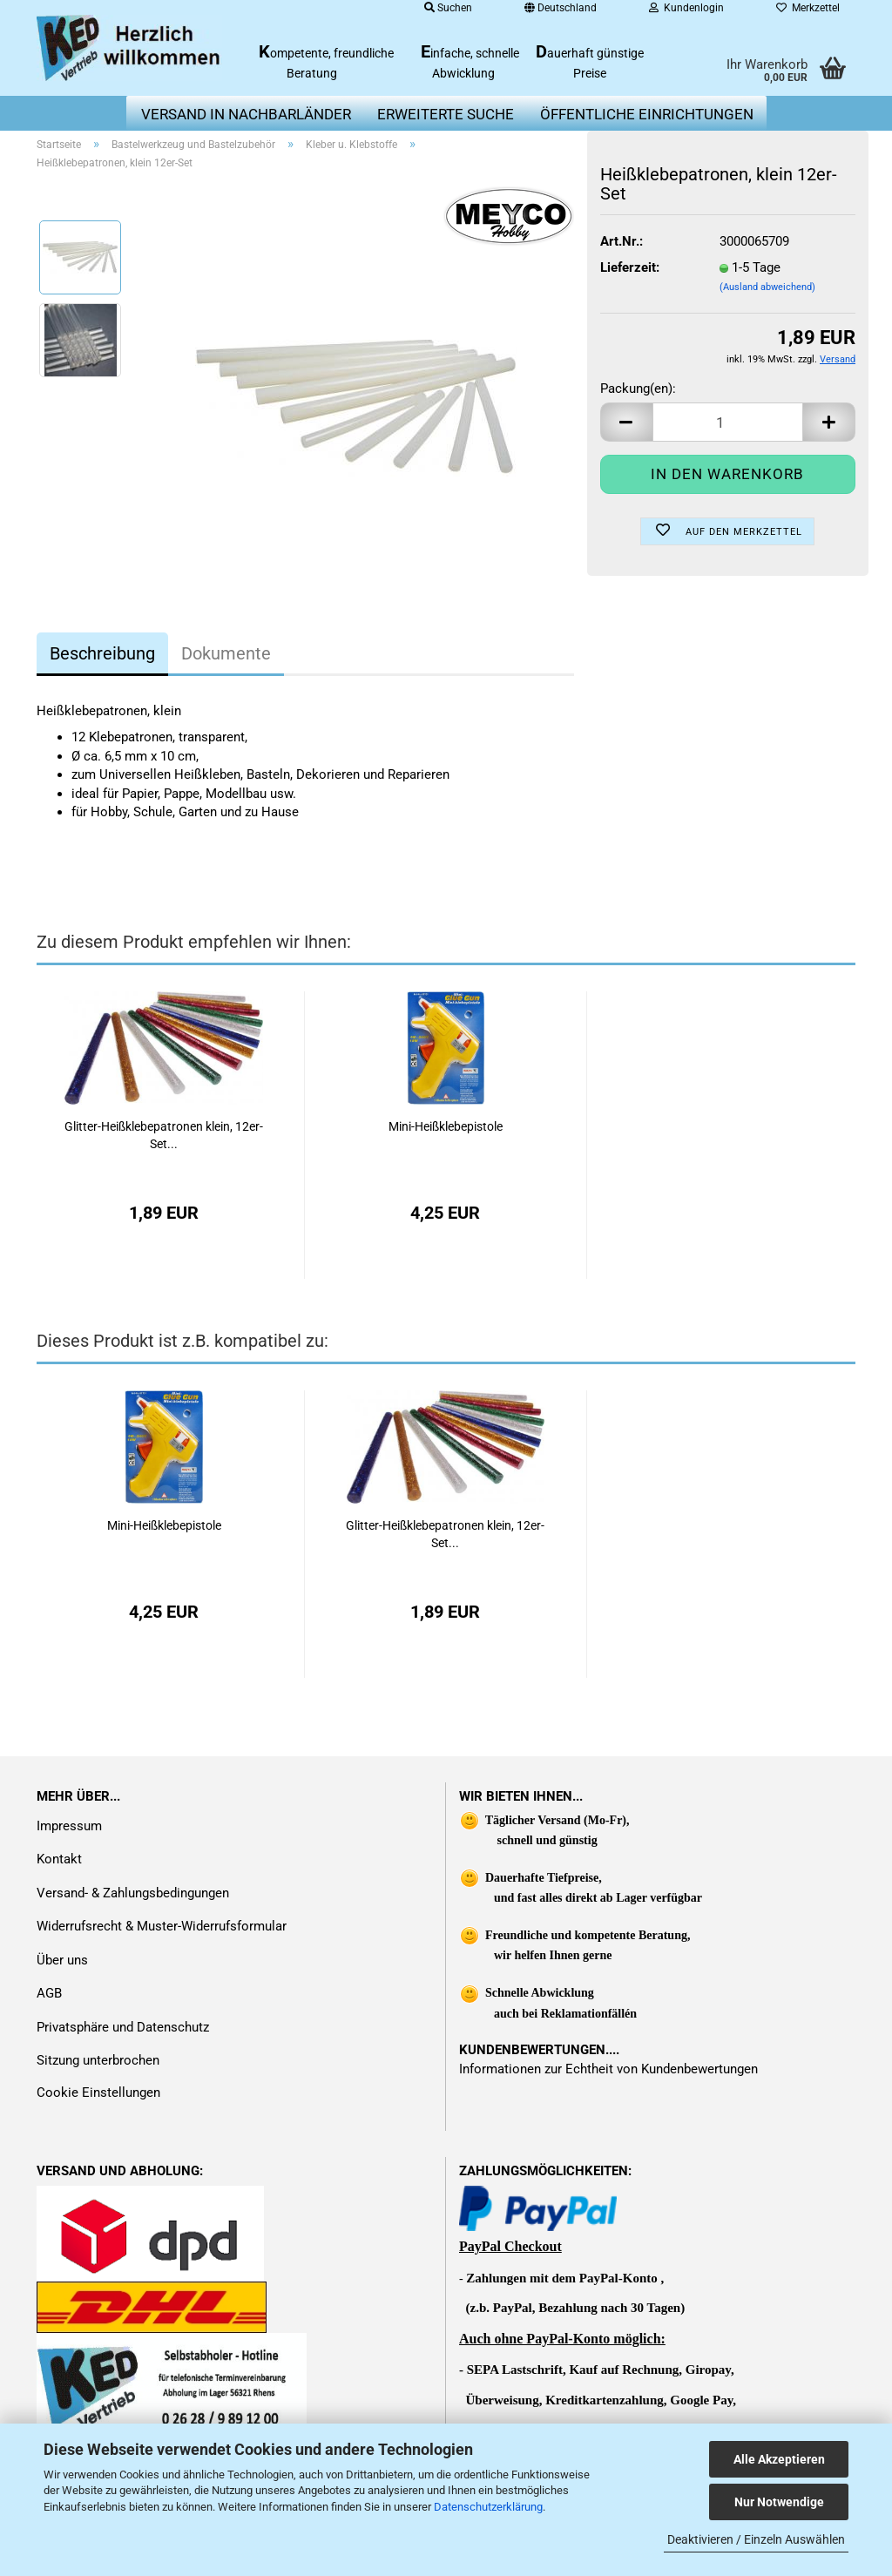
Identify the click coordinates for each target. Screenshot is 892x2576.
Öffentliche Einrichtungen (646, 114)
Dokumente (226, 653)
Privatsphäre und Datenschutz (123, 2027)
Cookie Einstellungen (98, 2092)
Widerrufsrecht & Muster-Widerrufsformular (162, 1926)
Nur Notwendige (779, 2502)
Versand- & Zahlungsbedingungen (133, 1893)
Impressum (69, 1826)
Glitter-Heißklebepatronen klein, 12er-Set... (163, 1135)
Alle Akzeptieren (779, 2459)
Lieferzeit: (629, 267)
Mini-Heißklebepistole (446, 1126)
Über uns (62, 1960)
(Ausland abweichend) (767, 287)
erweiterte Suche (445, 114)
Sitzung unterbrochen (98, 2060)
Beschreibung (102, 653)
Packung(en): (638, 388)
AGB (49, 1993)
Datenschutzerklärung (488, 2506)
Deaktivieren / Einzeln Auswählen (756, 2539)
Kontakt (59, 1859)
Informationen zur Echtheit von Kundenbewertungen (608, 2069)
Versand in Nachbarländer (246, 114)
